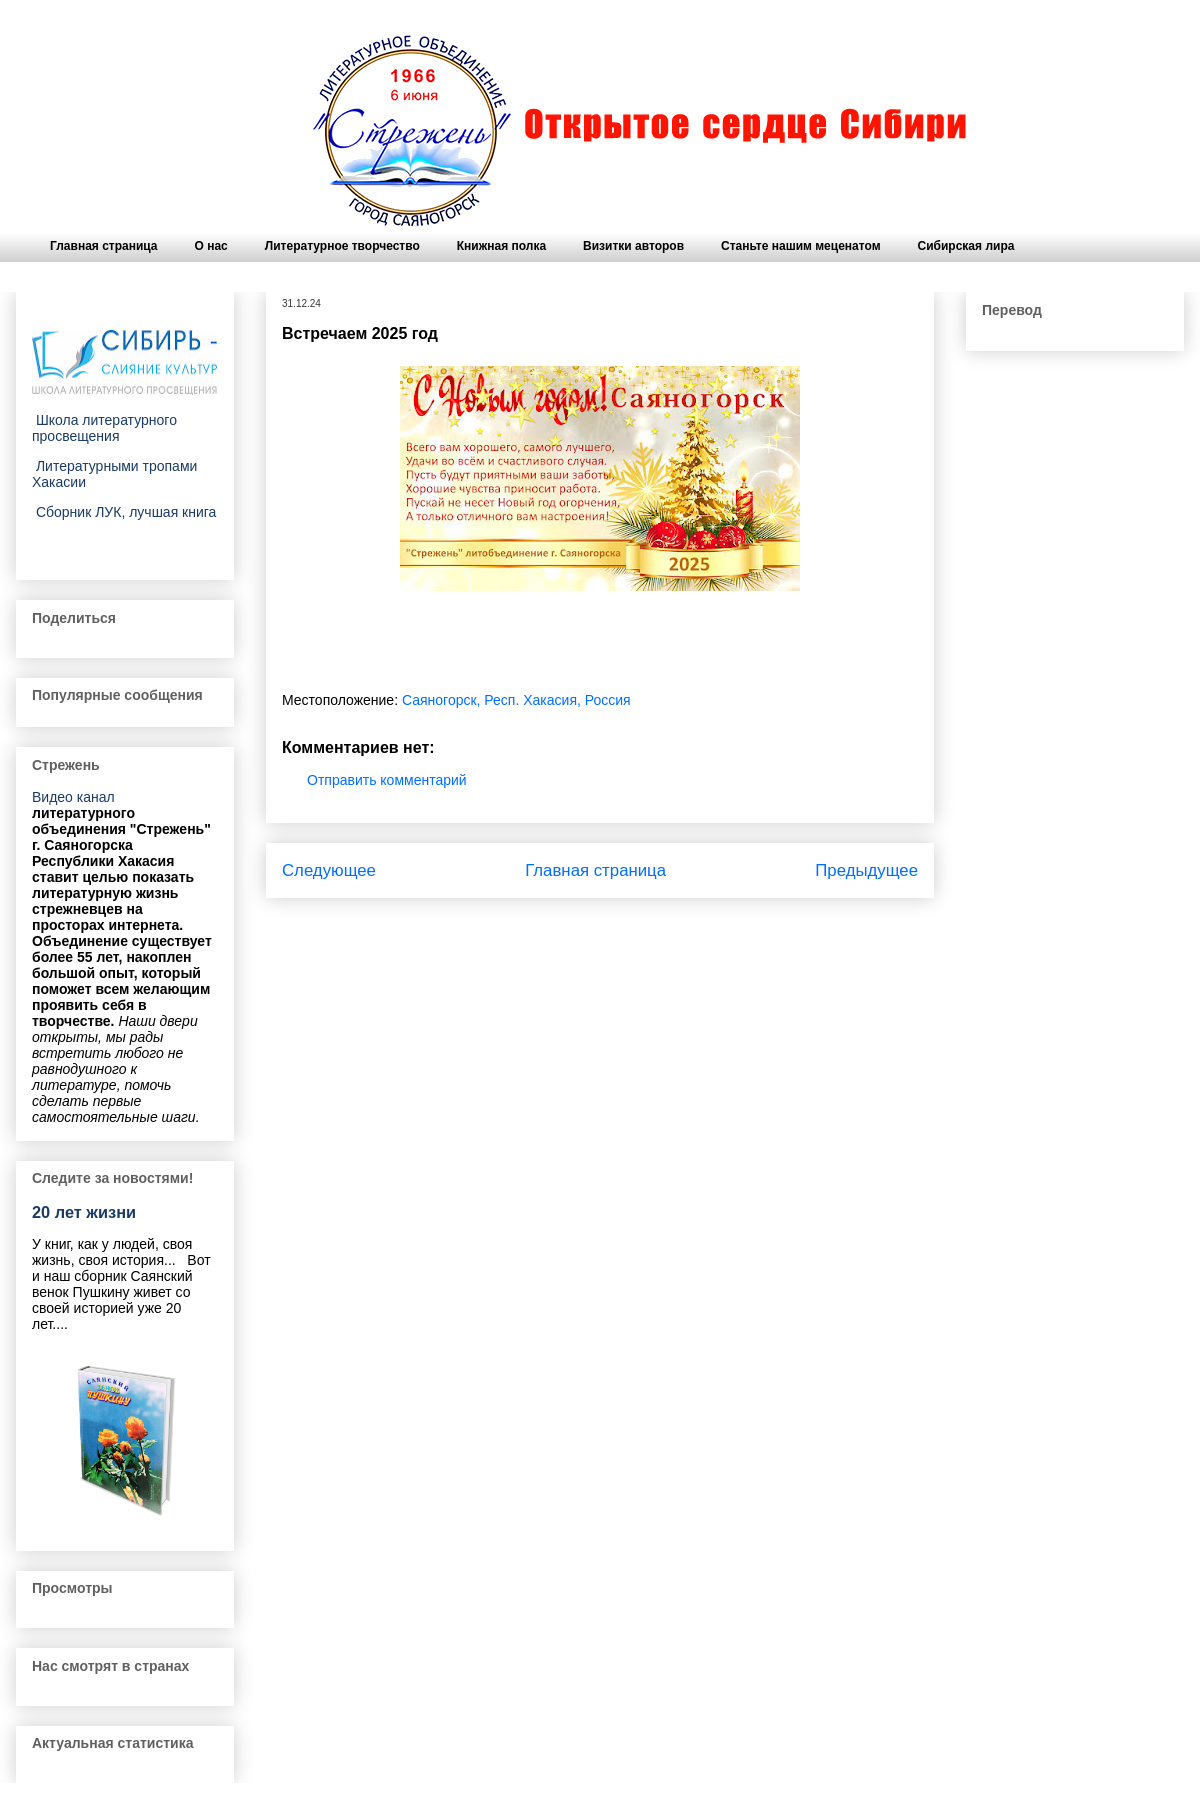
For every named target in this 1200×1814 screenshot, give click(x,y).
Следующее (329, 870)
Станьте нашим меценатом (800, 246)
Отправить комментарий (387, 780)
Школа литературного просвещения (104, 428)
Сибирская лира (966, 246)
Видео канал (73, 797)
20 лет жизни (84, 1212)
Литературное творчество (342, 246)
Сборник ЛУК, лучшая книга (124, 512)
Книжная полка (501, 246)
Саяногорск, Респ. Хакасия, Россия (516, 700)
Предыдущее (866, 870)
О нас (211, 246)
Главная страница (104, 246)
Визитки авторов (633, 246)
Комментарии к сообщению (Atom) (656, 924)
